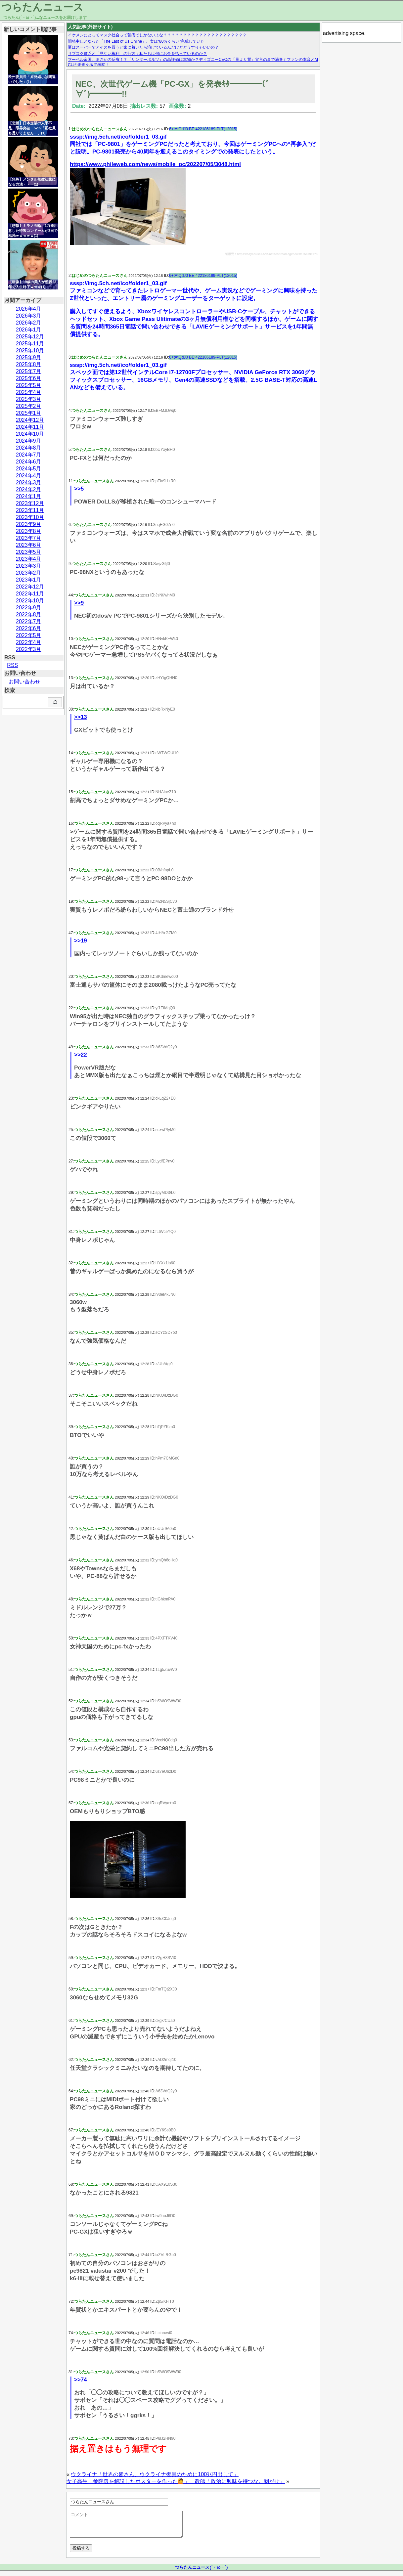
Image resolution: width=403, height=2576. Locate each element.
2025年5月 (28, 385)
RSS (12, 665)
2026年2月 (28, 323)
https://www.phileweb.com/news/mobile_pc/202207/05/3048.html (155, 164)
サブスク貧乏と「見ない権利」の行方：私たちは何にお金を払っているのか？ (137, 53)
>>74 (80, 2380)
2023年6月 (28, 545)
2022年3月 (28, 649)
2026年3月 (28, 316)
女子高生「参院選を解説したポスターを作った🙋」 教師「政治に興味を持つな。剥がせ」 (176, 2481)
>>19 (80, 941)
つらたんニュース (42, 7)
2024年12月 (30, 420)
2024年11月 (30, 427)
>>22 (80, 1055)
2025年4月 (28, 392)
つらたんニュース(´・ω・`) (201, 2572)
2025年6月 (28, 378)
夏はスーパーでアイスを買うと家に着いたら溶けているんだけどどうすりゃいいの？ (143, 47)
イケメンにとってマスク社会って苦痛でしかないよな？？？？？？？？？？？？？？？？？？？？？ (157, 35)
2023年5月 (28, 552)
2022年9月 (28, 607)
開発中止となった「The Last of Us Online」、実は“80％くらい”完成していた (136, 41)
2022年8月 (28, 614)
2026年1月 (28, 329)
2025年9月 (28, 357)
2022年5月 (28, 635)
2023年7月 (28, 538)
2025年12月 (30, 336)
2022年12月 (30, 586)
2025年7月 (28, 371)
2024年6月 (28, 461)
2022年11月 (30, 593)
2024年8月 (28, 448)
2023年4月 (28, 559)
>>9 (79, 603)
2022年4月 (28, 642)
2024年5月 (28, 468)
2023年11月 (30, 510)
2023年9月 (28, 524)
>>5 (79, 489)
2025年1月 (28, 413)
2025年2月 (28, 406)
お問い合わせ (24, 681)
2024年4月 (28, 475)
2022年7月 (28, 621)
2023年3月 (28, 566)
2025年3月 (28, 399)
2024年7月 (28, 455)
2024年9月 (28, 441)
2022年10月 (30, 600)
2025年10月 (30, 350)
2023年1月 (28, 580)
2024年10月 (30, 434)
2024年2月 (28, 489)
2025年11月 (30, 343)
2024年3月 (28, 482)
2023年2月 (28, 573)
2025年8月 (28, 364)
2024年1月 (28, 496)
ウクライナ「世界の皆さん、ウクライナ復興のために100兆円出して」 (155, 2474)
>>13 (80, 717)
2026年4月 (28, 309)
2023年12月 (30, 503)
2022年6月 (28, 628)
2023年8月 (28, 531)
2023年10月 (30, 517)
